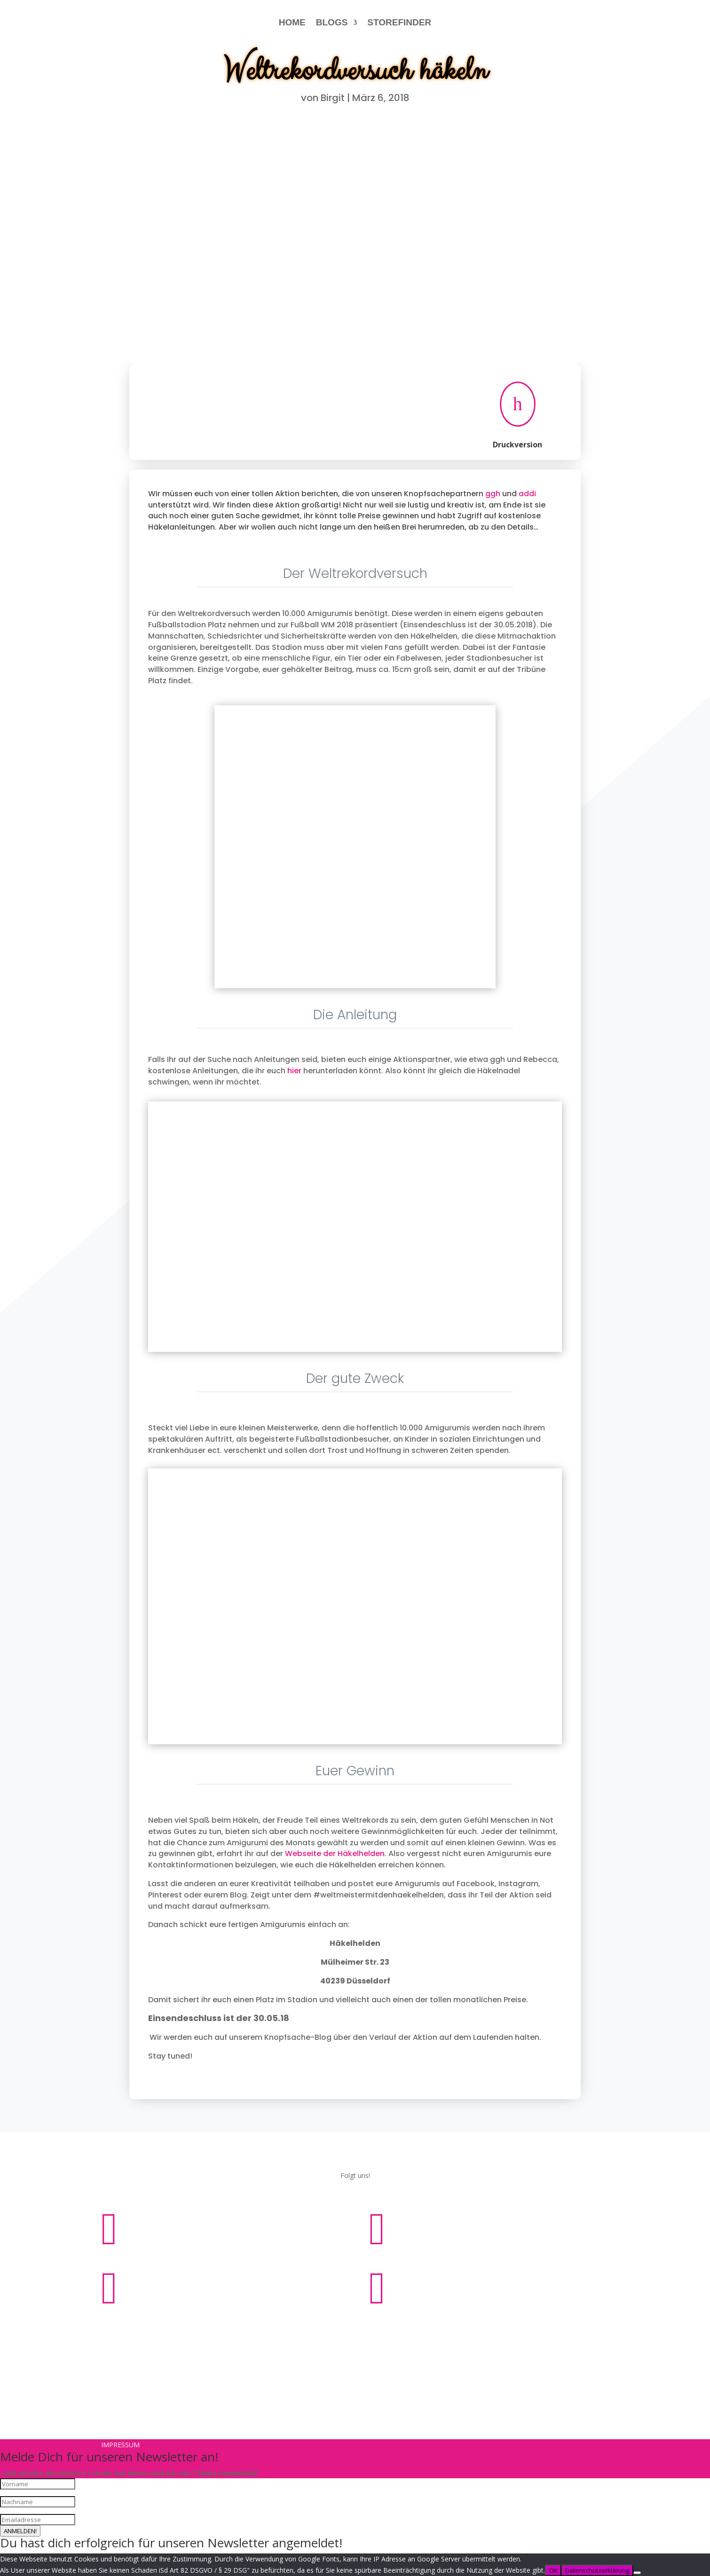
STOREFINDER (399, 22)
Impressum (324, 2330)
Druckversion (517, 444)
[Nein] (637, 2572)
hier (294, 1070)
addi (527, 493)
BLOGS (332, 22)
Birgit (333, 97)
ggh (492, 493)
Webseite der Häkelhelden (335, 1853)
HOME (292, 22)
